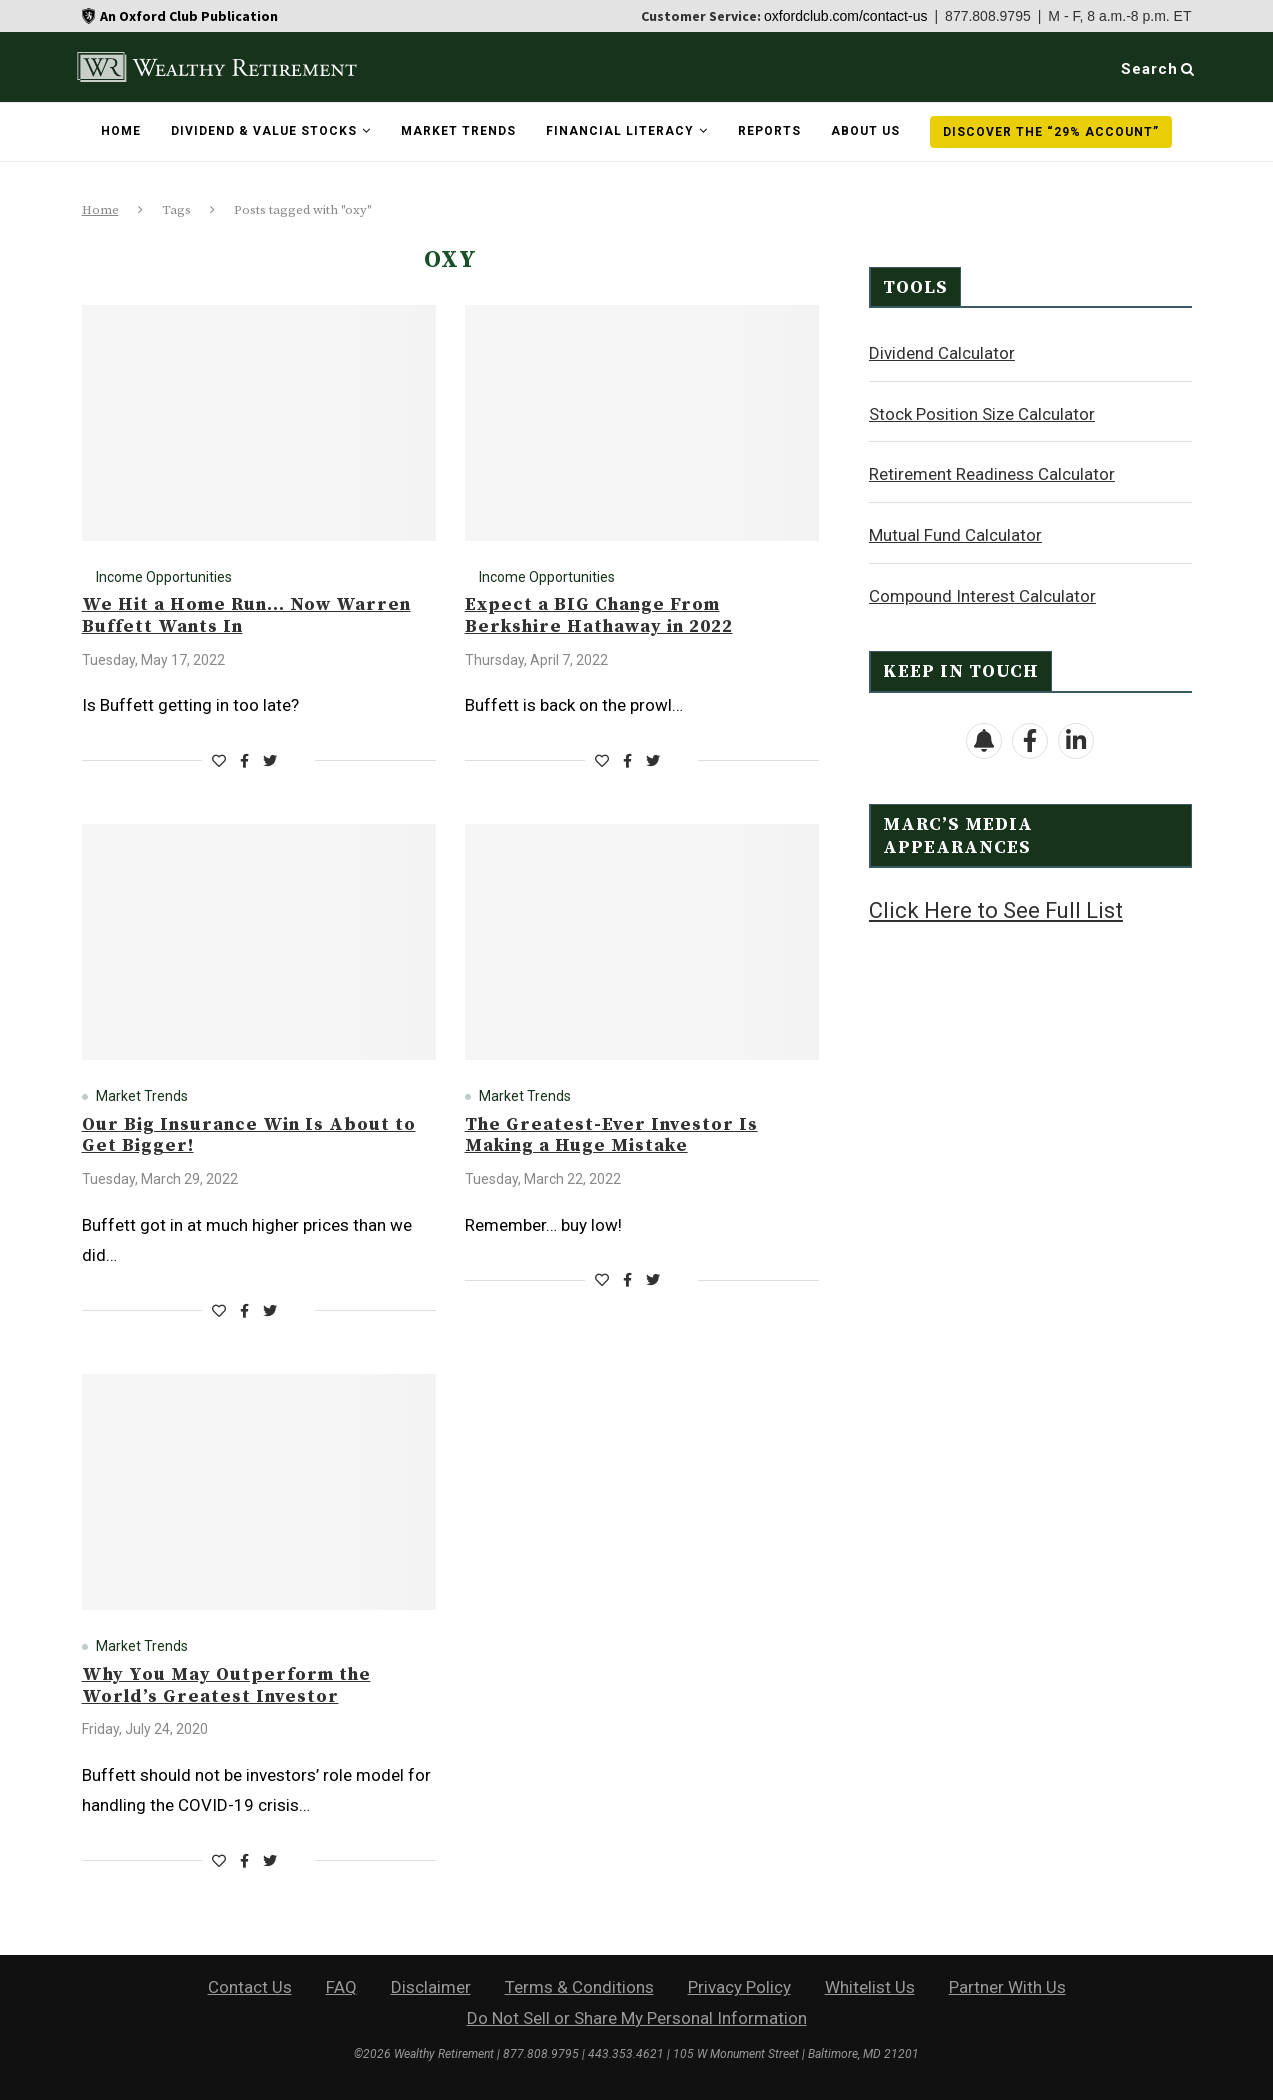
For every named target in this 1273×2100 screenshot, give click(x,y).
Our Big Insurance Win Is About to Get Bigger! (249, 1135)
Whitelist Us (870, 1987)
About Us (865, 131)
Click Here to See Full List (996, 909)
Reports (769, 131)
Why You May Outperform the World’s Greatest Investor (226, 1685)
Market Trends (458, 131)
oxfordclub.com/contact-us (845, 16)
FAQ (341, 1987)
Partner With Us (1007, 1987)
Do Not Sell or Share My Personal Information (637, 2018)
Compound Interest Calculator (982, 595)
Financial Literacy (620, 131)
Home (121, 131)
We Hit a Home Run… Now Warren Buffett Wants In (246, 615)
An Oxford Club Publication (189, 16)
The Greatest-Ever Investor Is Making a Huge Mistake (611, 1135)
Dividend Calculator (942, 352)
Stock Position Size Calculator (982, 413)
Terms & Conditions (579, 1987)
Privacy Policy (739, 1987)
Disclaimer (431, 1987)
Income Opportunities (164, 577)
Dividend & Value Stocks (264, 131)
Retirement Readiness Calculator (992, 473)
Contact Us (250, 1987)
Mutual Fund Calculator (955, 534)
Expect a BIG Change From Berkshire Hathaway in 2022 (599, 615)
